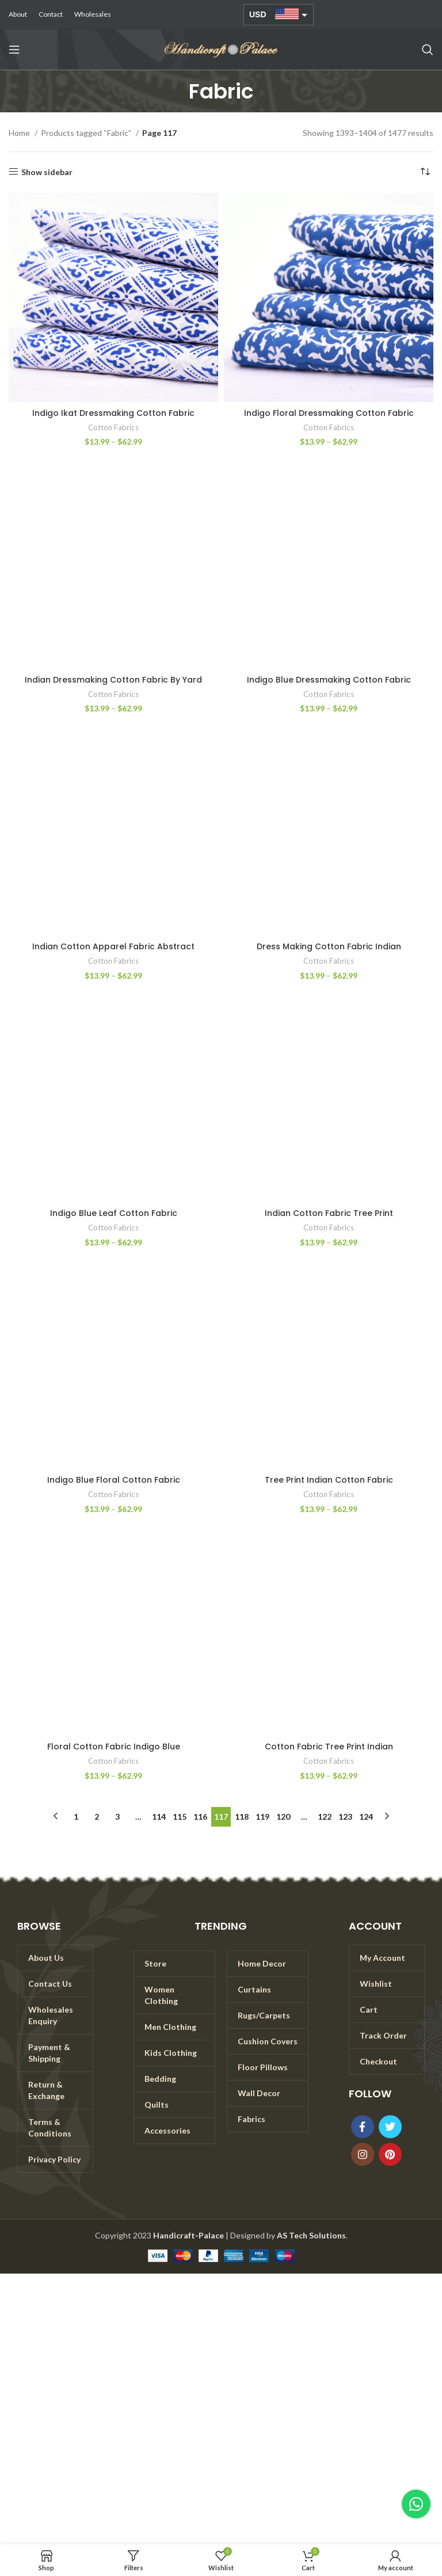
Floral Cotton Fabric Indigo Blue (113, 1746)
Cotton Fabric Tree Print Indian (329, 1746)
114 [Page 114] (159, 1816)
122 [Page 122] (325, 1816)
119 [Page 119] (262, 1816)
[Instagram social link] (362, 2154)
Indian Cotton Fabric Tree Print (329, 1213)
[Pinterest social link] (390, 2154)
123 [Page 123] (345, 1816)
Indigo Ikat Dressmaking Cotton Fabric (113, 413)
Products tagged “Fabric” (87, 133)
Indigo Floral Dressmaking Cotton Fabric (329, 413)
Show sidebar (47, 171)
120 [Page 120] (283, 1816)
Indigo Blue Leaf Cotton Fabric (113, 1213)
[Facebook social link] (362, 2126)
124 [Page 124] (366, 1816)
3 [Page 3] (117, 1816)
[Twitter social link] (390, 2126)
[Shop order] (424, 172)
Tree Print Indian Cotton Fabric (329, 1480)
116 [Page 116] (200, 1816)
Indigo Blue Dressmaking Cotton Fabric (329, 679)
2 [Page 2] (96, 1816)
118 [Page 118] (242, 1816)
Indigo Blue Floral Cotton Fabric (113, 1480)
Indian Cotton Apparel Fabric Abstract (113, 946)
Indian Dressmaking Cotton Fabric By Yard (113, 679)
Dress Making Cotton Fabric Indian (329, 946)
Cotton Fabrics (113, 427)
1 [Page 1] (76, 1816)
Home (20, 133)
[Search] (427, 49)
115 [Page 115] (179, 1816)
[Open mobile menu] (14, 49)
